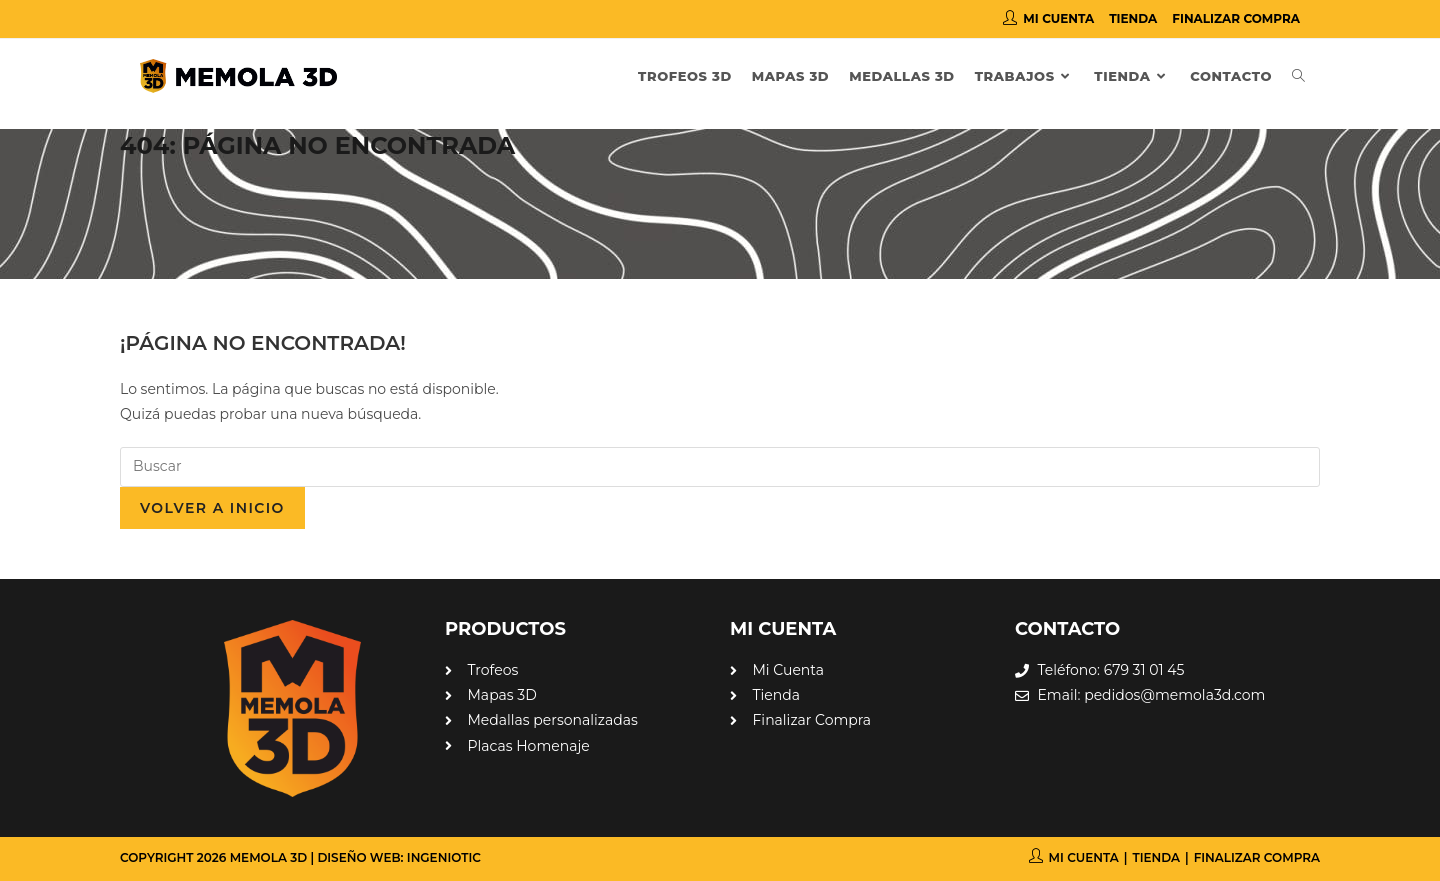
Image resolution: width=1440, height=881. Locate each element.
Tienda (1133, 18)
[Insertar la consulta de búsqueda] (720, 467)
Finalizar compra (1236, 18)
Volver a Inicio (212, 508)
